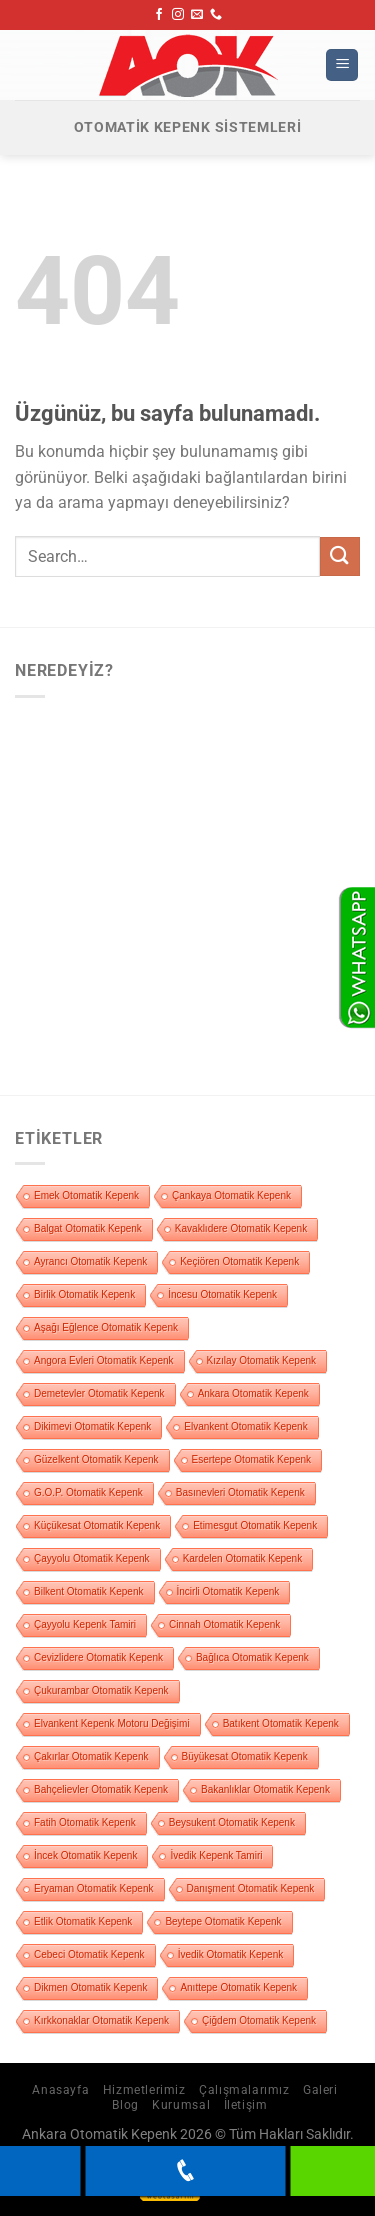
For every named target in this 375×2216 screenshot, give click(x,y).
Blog (125, 2105)
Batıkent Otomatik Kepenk (281, 1723)
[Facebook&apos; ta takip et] (159, 15)
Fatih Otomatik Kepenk (85, 1822)
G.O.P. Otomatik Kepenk (88, 1492)
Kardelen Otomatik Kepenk (243, 1558)
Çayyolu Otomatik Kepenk (92, 1558)
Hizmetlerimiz (144, 2090)
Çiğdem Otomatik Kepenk (259, 2020)
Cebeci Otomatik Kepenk (89, 1954)
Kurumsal (181, 2105)
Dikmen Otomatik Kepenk (90, 1987)
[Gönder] (340, 556)
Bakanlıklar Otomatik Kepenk (265, 1789)
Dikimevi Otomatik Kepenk (92, 1426)
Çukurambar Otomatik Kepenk (101, 1690)
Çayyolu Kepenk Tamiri (85, 1624)
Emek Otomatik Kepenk (86, 1195)
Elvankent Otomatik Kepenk (245, 1426)
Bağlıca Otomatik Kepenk (252, 1657)
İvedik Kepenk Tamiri (216, 1855)
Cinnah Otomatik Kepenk (224, 1624)
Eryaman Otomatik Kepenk (94, 1888)
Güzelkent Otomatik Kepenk (96, 1459)
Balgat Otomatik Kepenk (88, 1228)
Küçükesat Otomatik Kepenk (97, 1525)
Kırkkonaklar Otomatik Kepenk (101, 2020)
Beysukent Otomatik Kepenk (232, 1822)
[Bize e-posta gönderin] (197, 15)
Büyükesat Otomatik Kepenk (245, 1756)
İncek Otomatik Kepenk (85, 1855)
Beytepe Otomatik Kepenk (223, 1921)
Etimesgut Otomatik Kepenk (255, 1525)
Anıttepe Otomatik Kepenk (238, 1987)
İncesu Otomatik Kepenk (222, 1294)
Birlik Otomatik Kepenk (84, 1294)
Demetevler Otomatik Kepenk (99, 1393)
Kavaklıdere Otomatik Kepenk (241, 1228)
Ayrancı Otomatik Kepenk (90, 1261)
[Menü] (342, 65)
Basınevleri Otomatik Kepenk (240, 1492)
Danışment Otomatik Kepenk (251, 1888)
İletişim (246, 2105)
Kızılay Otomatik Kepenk (262, 1360)
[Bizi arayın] (216, 15)
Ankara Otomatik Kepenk (253, 1393)
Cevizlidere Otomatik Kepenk (98, 1657)
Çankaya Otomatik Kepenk (231, 1195)
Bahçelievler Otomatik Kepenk (101, 1789)
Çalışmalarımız (244, 2090)
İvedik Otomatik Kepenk (231, 1954)
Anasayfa (60, 2090)
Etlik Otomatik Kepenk (83, 1921)
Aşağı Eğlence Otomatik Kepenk (106, 1327)
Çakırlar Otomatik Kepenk (91, 1756)
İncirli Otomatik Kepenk (228, 1591)
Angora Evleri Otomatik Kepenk (104, 1360)
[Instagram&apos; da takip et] (178, 15)
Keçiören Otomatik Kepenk (239, 1261)
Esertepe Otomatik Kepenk (252, 1459)
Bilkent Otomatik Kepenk (89, 1591)
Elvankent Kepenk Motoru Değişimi (112, 1723)
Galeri (320, 2090)
